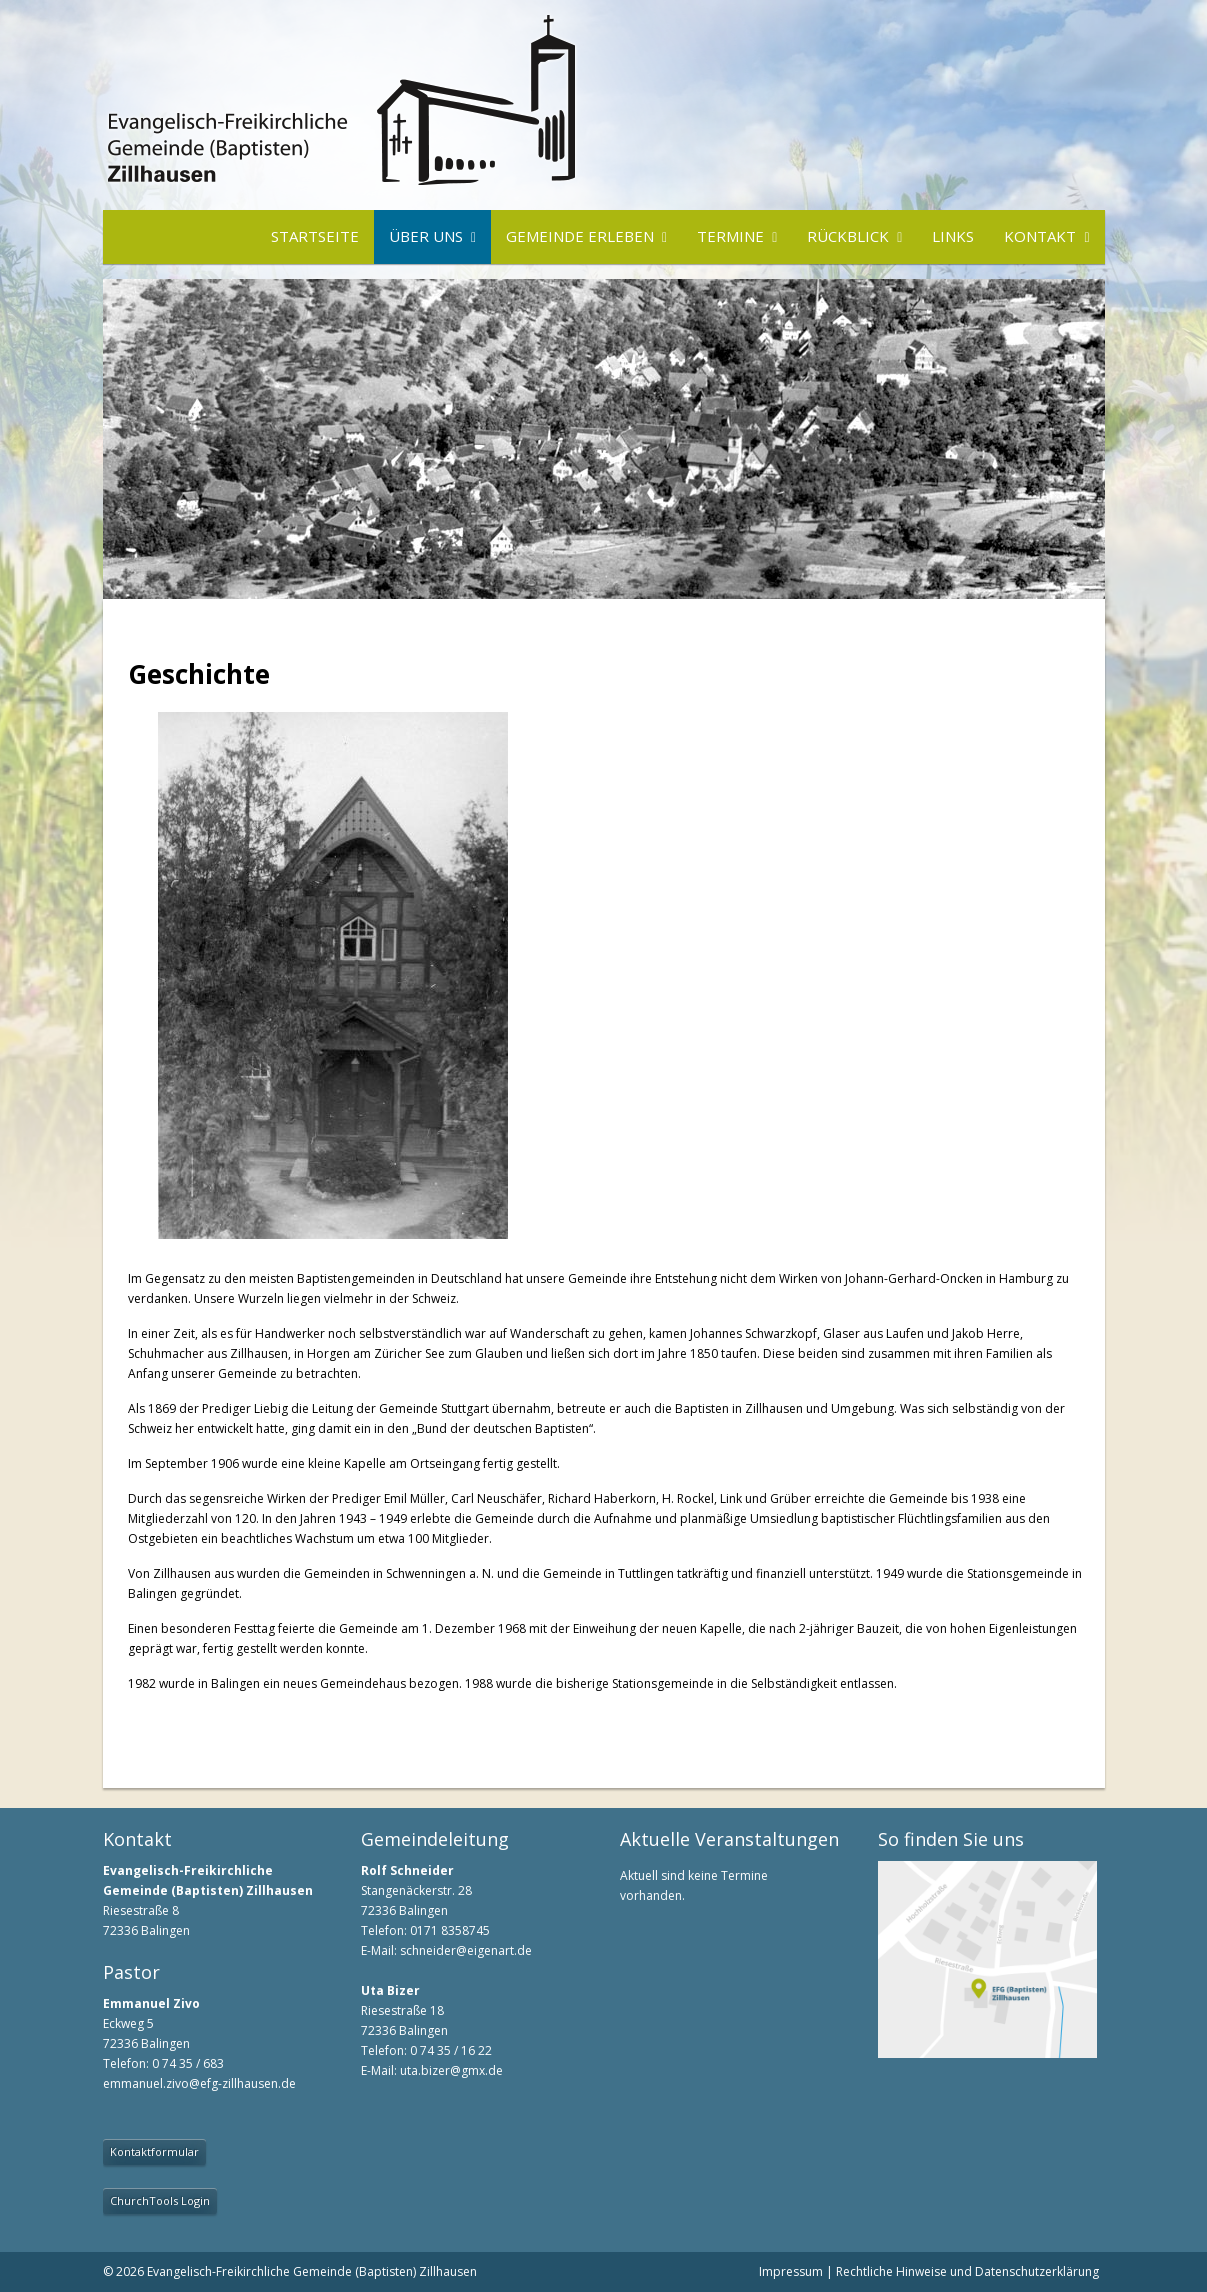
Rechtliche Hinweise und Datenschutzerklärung (967, 2271)
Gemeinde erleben (580, 236)
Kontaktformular (154, 2151)
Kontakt (1040, 236)
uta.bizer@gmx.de (451, 2070)
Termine (730, 236)
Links (953, 236)
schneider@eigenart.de (466, 1950)
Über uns (426, 236)
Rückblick (848, 236)
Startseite (315, 236)
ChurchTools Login (160, 2200)
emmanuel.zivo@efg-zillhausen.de (199, 2083)
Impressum (791, 2271)
